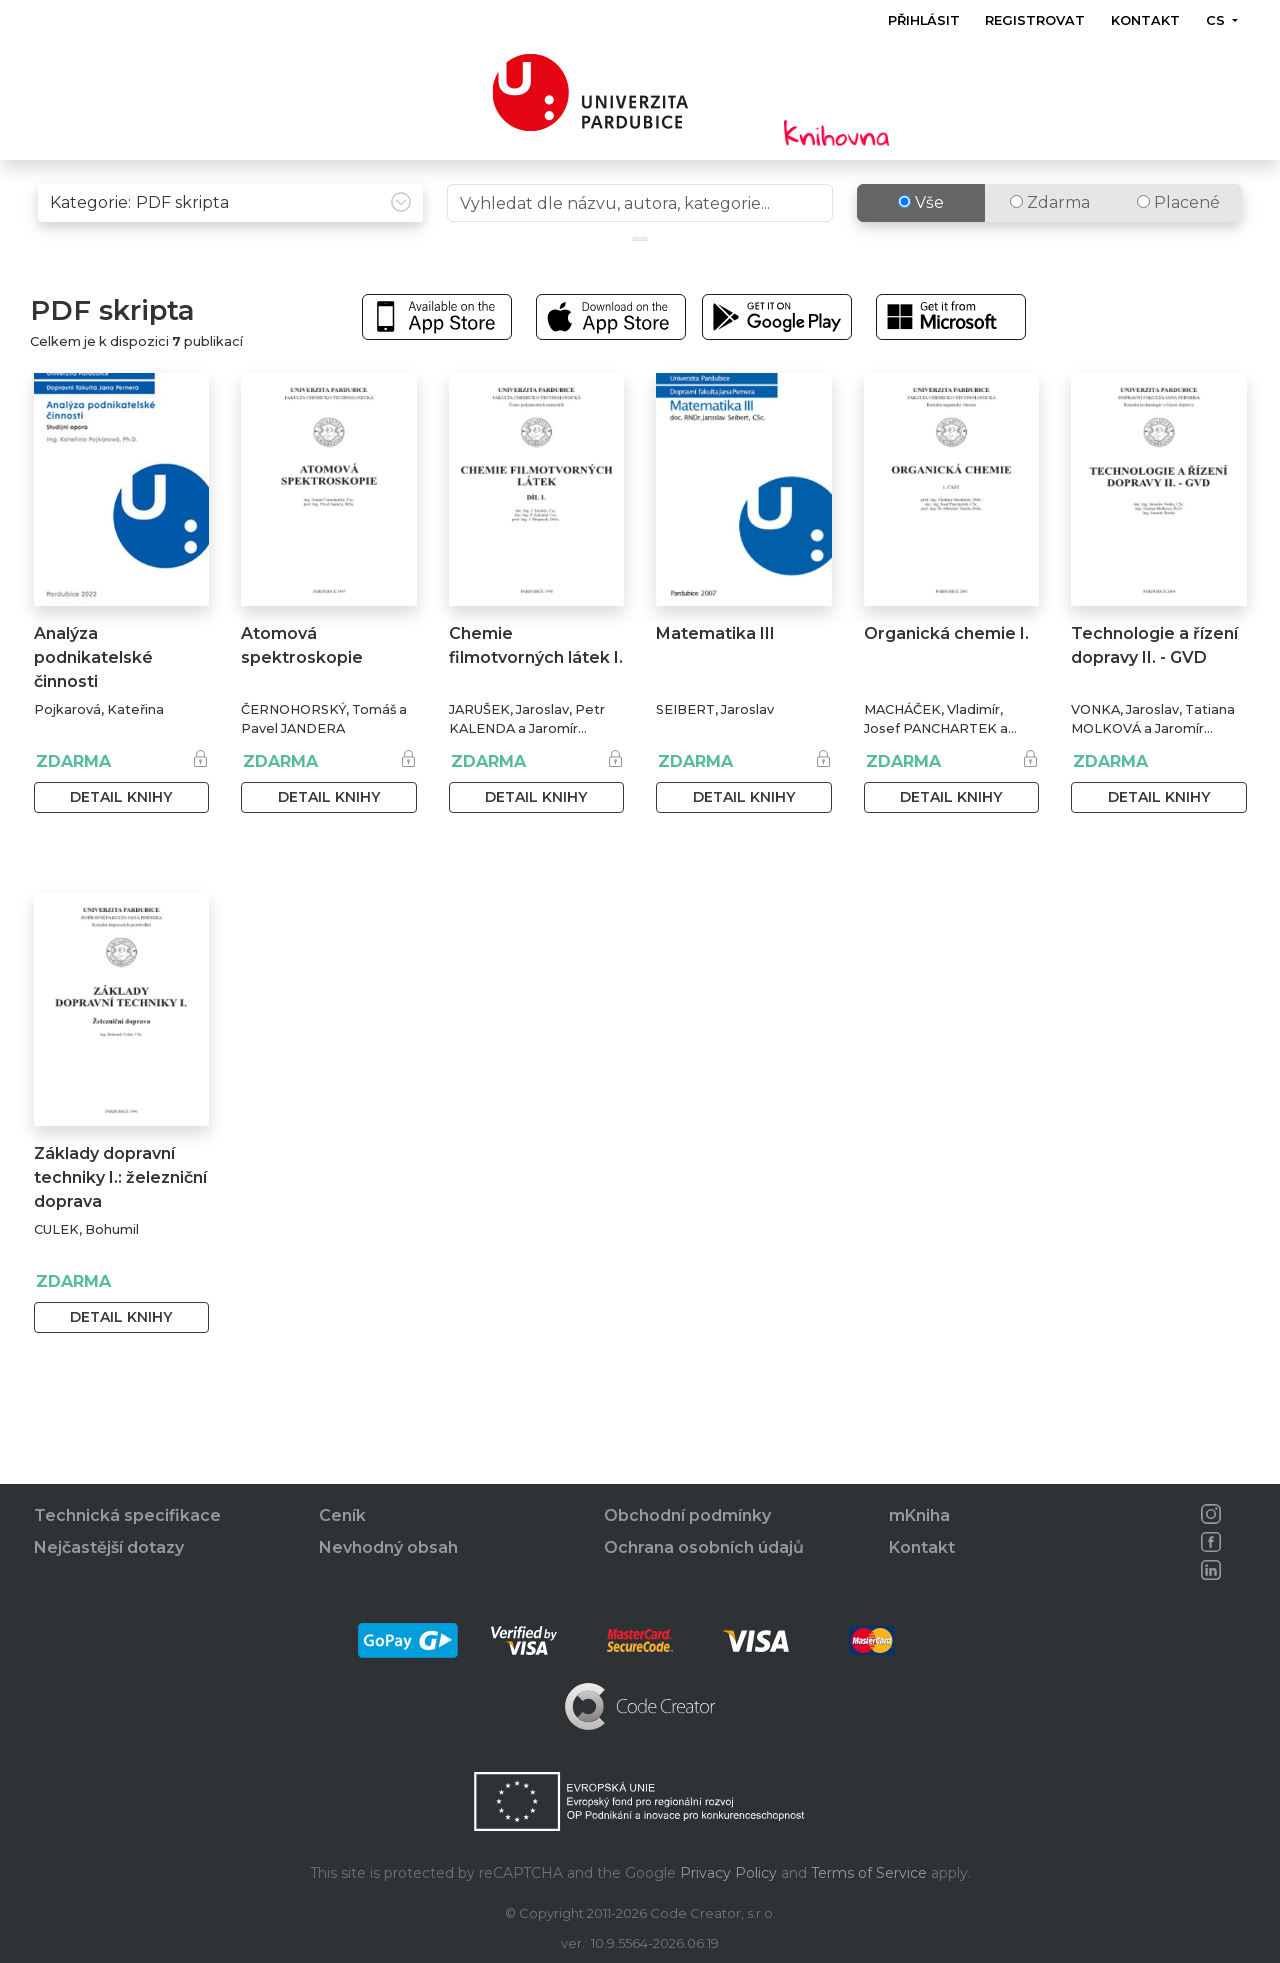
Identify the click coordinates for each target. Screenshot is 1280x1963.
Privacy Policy (728, 1873)
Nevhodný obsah (388, 1548)
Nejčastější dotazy (109, 1548)
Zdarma (1050, 244)
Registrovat (1035, 20)
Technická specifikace (127, 1516)
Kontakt (1145, 20)
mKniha (919, 1516)
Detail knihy (121, 839)
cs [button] (1216, 20)
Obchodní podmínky (687, 1516)
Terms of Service (869, 1873)
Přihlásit (924, 20)
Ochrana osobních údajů (704, 1548)
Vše (921, 244)
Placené (1178, 244)
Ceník (342, 1516)
